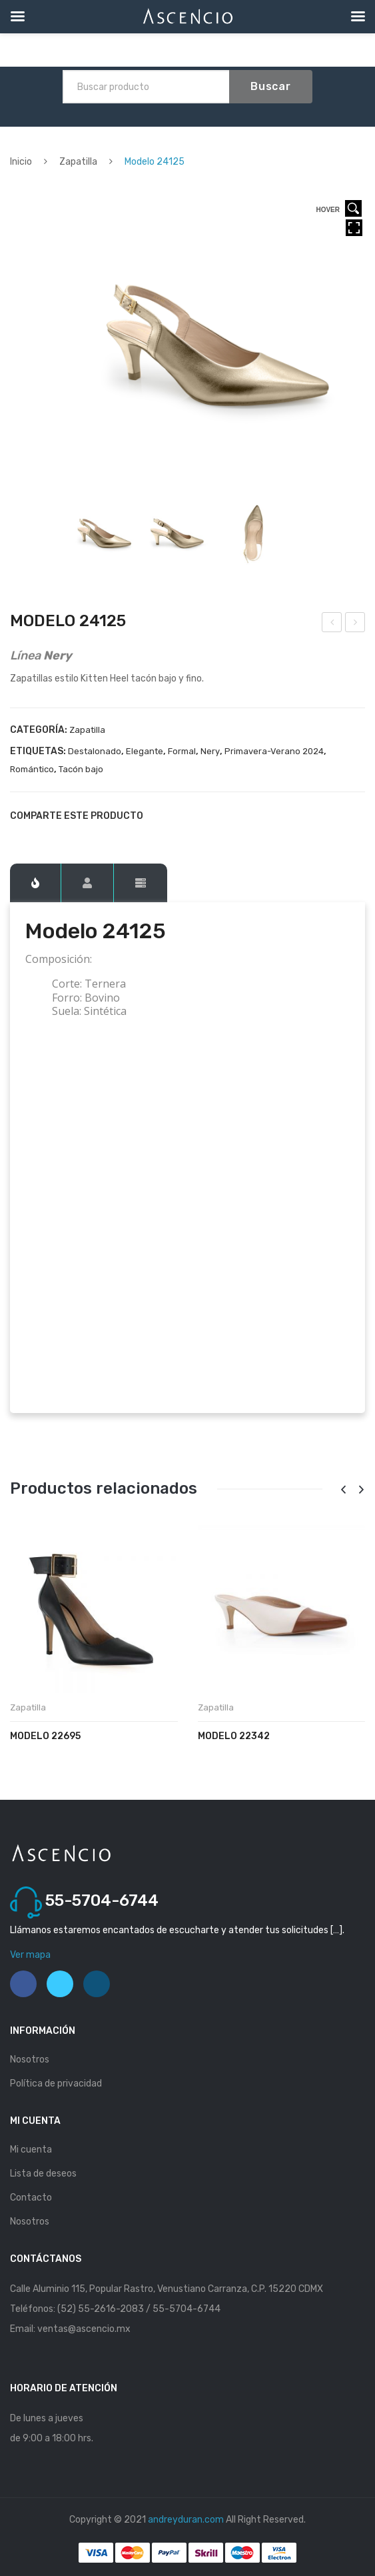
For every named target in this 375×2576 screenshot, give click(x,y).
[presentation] (343, 1490)
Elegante (144, 751)
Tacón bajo (81, 769)
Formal (182, 751)
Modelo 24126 (355, 624)
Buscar (270, 86)
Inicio (21, 161)
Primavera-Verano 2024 (274, 751)
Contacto (31, 2197)
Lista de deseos (43, 2173)
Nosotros (29, 2059)
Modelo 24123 (332, 624)
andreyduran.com (186, 2519)
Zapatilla (78, 161)
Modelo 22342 (234, 1736)
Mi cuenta (31, 2149)
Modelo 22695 (45, 1736)
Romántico (32, 769)
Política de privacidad (56, 2083)
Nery (210, 751)
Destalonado (94, 751)
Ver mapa (30, 1955)
